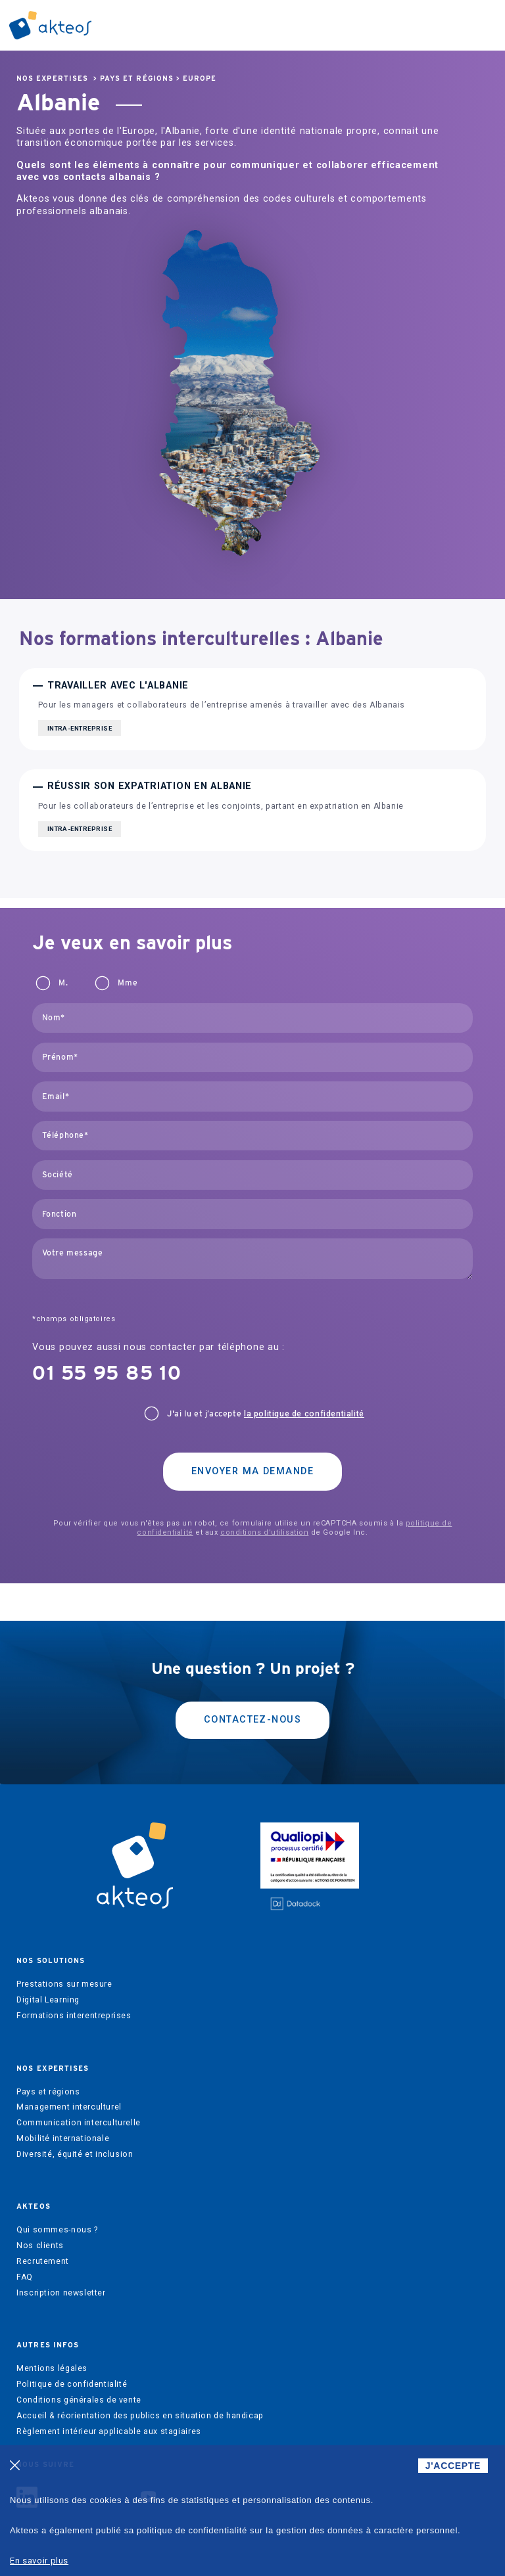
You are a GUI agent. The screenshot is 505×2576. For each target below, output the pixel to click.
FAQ (24, 2277)
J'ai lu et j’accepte (265, 1413)
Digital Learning (48, 1999)
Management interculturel (69, 2107)
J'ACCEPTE (453, 2465)
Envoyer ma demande (252, 1471)
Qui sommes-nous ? (56, 2229)
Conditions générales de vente (78, 2400)
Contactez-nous (252, 1719)
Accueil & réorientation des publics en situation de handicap (140, 2415)
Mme (127, 982)
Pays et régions (137, 78)
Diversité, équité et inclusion (74, 2154)
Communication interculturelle (78, 2122)
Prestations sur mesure (64, 1984)
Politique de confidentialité (71, 2384)
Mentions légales (51, 2368)
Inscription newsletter (60, 2292)
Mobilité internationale (62, 2138)
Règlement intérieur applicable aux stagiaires (108, 2431)
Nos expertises (52, 78)
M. (63, 982)
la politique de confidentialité (304, 1413)
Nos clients (40, 2245)
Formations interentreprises (74, 2015)
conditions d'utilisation (264, 1532)
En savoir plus (39, 2560)
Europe (199, 78)
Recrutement (42, 2261)
